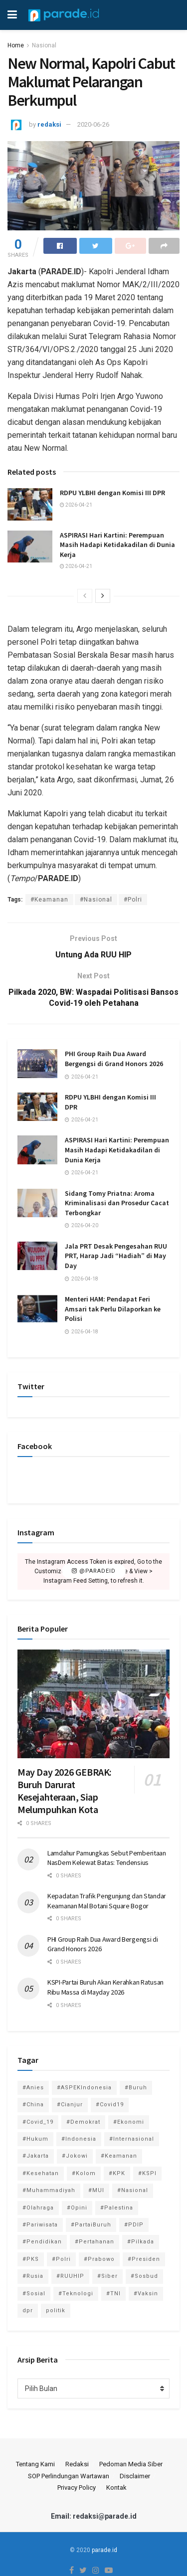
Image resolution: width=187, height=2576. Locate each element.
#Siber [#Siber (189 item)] (107, 2276)
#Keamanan (49, 899)
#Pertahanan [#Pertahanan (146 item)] (94, 2241)
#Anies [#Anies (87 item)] (33, 2087)
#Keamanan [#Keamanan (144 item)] (119, 2156)
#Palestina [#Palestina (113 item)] (116, 2208)
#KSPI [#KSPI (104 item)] (147, 2173)
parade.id (104, 2550)
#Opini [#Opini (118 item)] (77, 2208)
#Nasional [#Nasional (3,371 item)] (132, 2190)
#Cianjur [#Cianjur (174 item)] (70, 2104)
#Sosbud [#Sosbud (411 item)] (144, 2276)
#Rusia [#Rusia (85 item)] (32, 2276)
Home (15, 45)
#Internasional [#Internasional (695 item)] (131, 2139)
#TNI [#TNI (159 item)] (113, 2293)
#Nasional (96, 899)
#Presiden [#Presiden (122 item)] (144, 2259)
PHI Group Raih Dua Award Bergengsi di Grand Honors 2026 (114, 1058)
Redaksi (77, 2464)
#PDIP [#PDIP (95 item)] (134, 2224)
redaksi (49, 124)
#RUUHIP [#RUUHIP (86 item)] (70, 2276)
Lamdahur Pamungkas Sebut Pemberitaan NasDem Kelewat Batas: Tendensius (106, 1857)
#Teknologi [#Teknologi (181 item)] (75, 2293)
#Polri (133, 899)
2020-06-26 (93, 124)
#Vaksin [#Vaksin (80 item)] (146, 2293)
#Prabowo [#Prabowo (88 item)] (99, 2259)
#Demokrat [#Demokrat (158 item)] (83, 2122)
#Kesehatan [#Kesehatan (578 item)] (40, 2173)
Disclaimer (135, 2476)
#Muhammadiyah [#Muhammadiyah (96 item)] (48, 2190)
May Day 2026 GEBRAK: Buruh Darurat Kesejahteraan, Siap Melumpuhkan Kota (64, 1791)
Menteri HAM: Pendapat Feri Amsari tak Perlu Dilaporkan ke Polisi (113, 1308)
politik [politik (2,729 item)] (55, 2310)
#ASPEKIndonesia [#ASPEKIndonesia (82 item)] (84, 2087)
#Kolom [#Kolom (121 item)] (84, 2173)
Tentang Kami (35, 2464)
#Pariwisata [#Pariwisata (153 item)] (40, 2224)
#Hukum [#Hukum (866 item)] (35, 2139)
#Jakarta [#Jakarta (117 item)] (35, 2156)
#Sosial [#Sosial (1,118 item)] (33, 2293)
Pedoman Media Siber (131, 2464)
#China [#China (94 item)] (33, 2104)
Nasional (44, 45)
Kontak (116, 2487)
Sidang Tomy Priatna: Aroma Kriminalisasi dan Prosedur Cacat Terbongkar (117, 1203)
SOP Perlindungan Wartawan (68, 2476)
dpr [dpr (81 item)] (27, 2310)
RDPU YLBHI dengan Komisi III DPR (112, 492)
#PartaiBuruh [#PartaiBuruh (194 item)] (91, 2224)
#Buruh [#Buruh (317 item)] (136, 2087)
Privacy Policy (76, 2487)
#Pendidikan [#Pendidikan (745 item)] (42, 2241)
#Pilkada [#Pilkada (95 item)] (140, 2241)
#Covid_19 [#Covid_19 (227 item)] (37, 2122)
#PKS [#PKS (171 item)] (30, 2259)
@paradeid (94, 1571)
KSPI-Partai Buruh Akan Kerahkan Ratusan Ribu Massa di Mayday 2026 (105, 1987)
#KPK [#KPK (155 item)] (117, 2173)
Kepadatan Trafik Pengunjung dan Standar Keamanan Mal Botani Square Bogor (106, 1900)
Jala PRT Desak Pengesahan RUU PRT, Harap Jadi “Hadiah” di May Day (116, 1256)
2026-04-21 (76, 505)
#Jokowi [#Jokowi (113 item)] (75, 2156)
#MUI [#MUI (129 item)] (96, 2190)
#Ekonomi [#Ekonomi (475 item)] (128, 2122)
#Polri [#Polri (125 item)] (61, 2259)
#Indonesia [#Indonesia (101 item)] (78, 2139)
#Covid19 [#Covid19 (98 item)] (110, 2104)
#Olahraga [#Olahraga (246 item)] (38, 2208)
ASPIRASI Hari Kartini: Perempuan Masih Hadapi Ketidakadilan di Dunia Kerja (117, 545)
